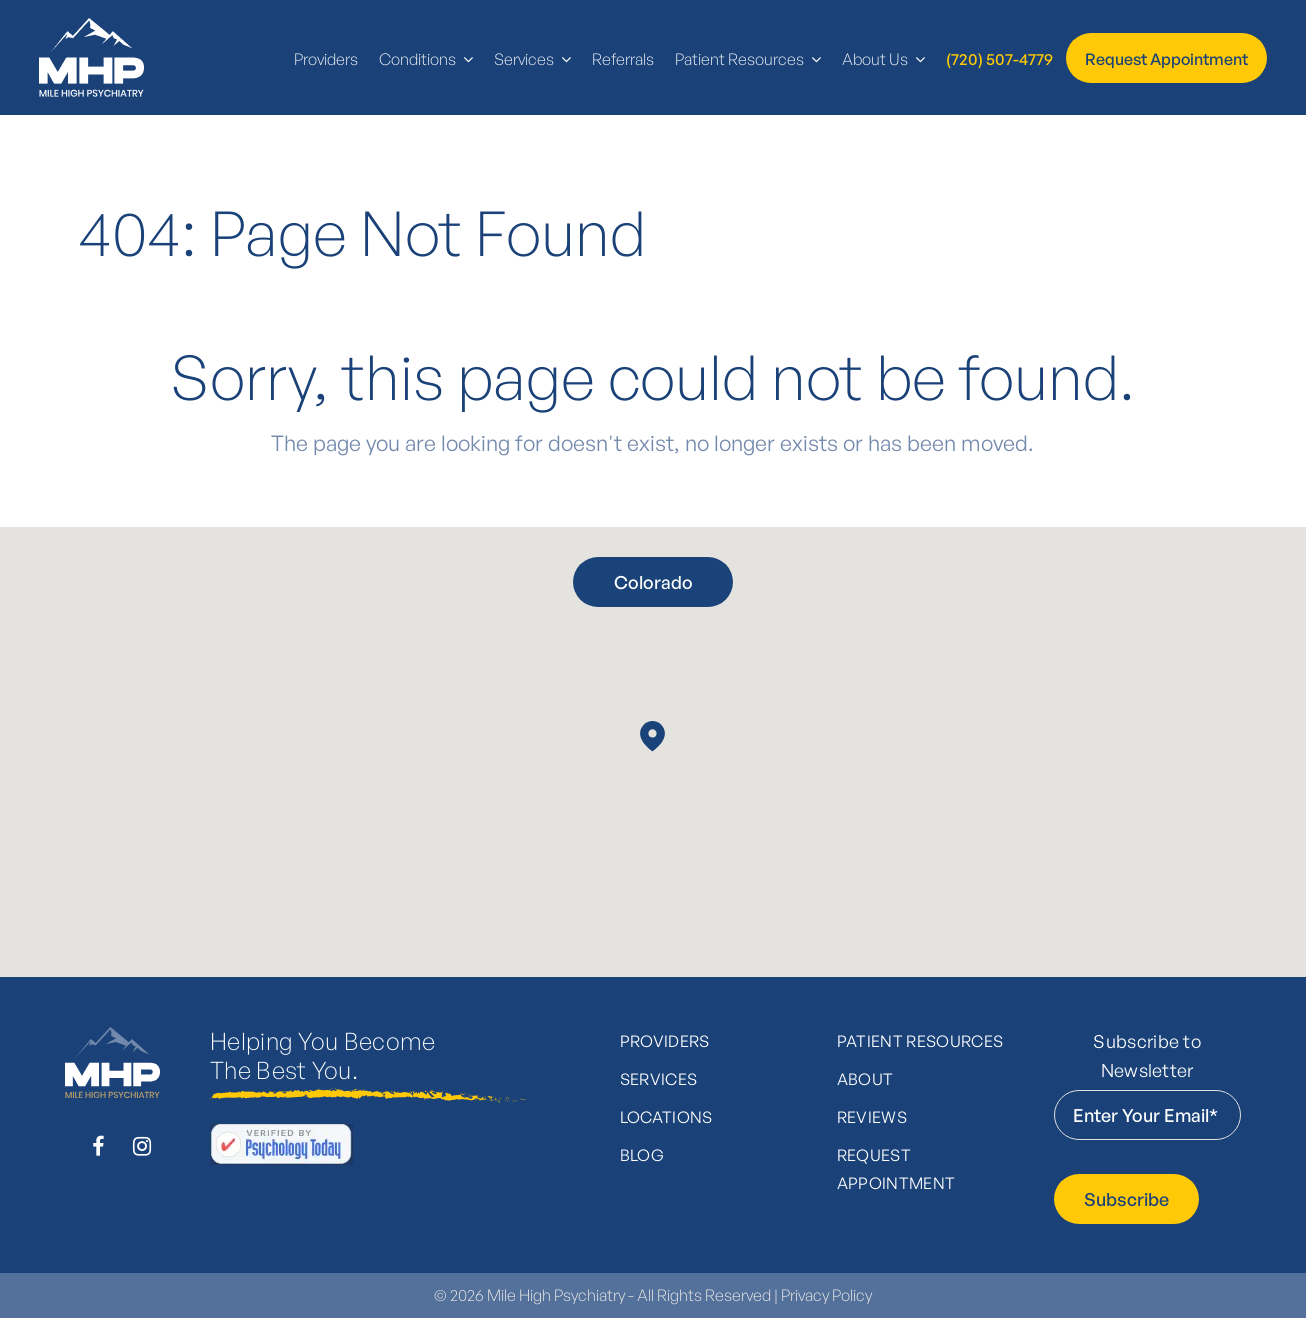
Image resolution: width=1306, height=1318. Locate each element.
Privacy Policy (826, 1295)
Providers (665, 1041)
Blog (642, 1155)
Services (659, 1079)
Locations (666, 1117)
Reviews (872, 1117)
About (865, 1079)
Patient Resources (920, 1041)
